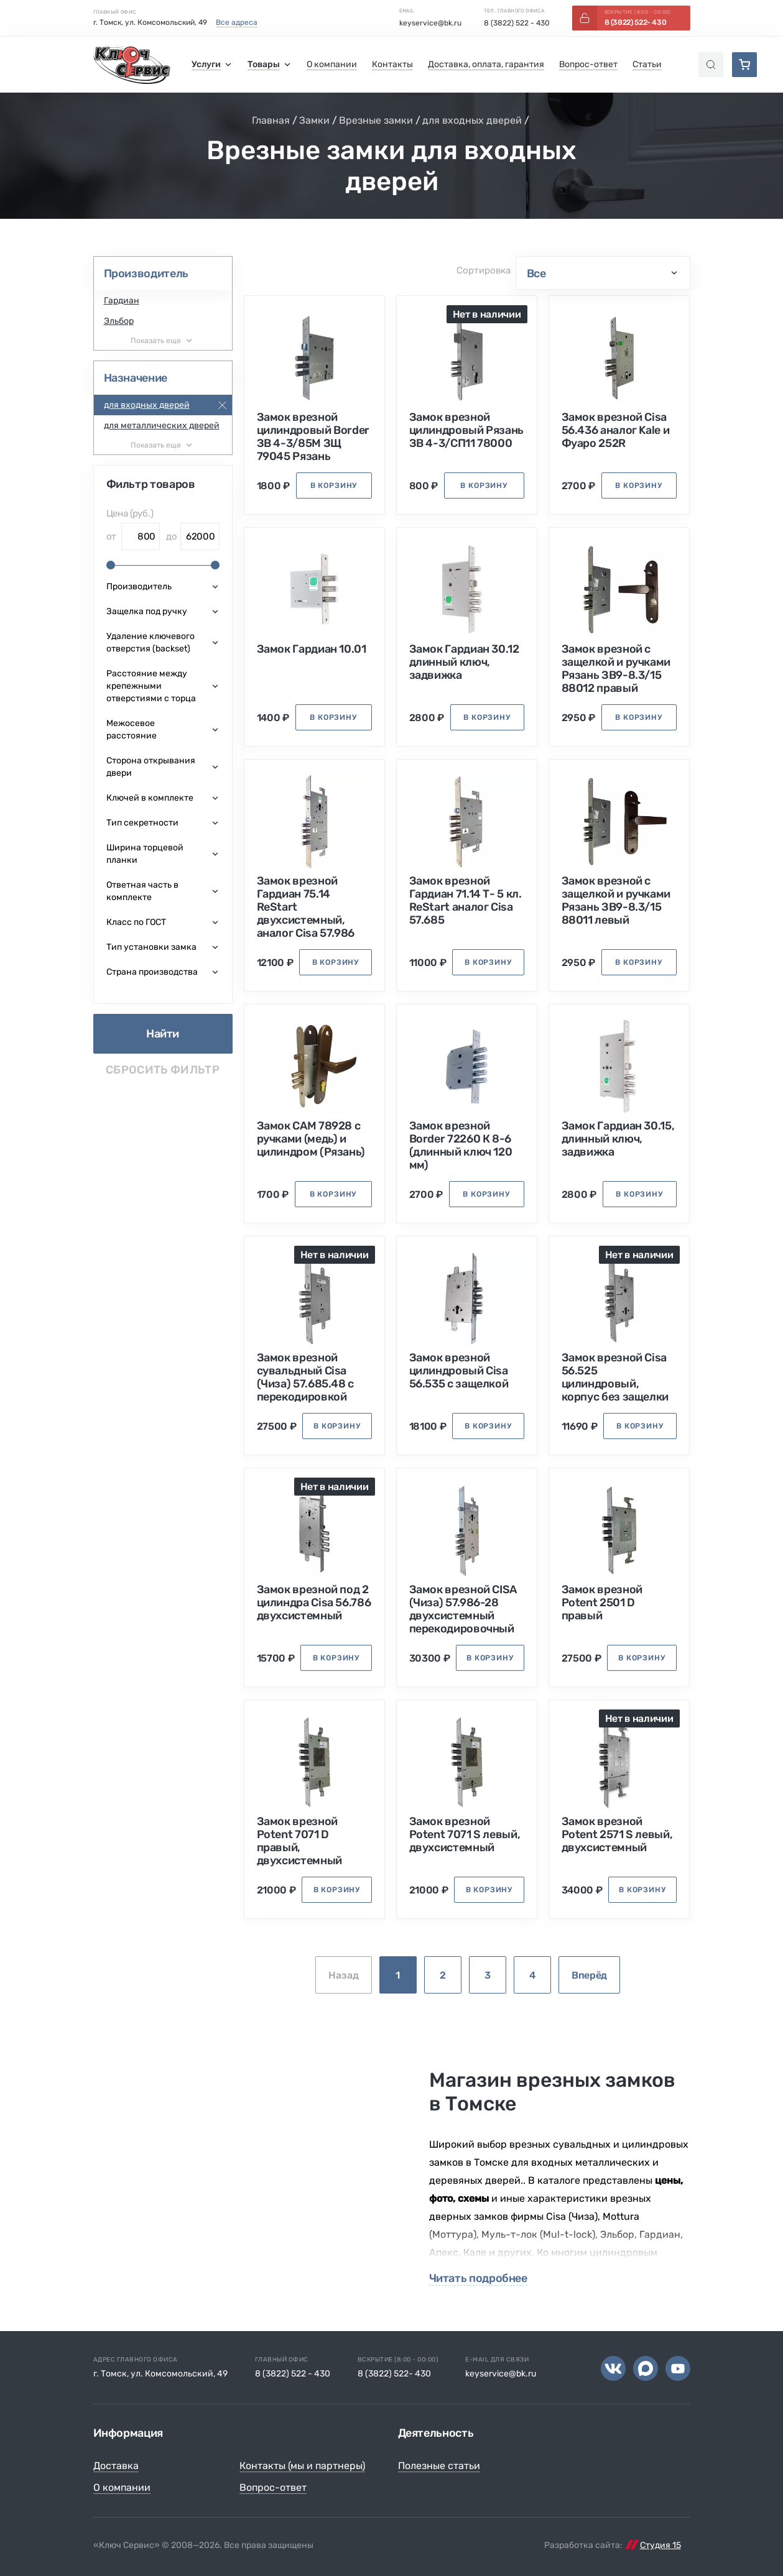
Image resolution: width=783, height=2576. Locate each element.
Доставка (116, 2466)
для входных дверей (472, 120)
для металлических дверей (162, 425)
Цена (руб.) (130, 513)
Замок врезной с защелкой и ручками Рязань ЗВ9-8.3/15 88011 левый (616, 901)
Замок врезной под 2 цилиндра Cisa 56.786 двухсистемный (314, 1602)
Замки (314, 120)
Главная (271, 120)
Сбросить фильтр (163, 1070)
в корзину (334, 485)
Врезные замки (376, 120)
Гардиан (121, 300)
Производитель (146, 273)
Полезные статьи (439, 2466)
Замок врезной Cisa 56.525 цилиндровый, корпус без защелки (615, 1377)
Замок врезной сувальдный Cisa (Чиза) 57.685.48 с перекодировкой (305, 1377)
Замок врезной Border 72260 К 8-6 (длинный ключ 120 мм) (460, 1146)
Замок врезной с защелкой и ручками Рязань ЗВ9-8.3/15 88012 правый (616, 669)
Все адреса (236, 22)
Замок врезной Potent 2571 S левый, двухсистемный (617, 1834)
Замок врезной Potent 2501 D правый (602, 1602)
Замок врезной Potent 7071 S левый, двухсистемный (465, 1834)
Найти (162, 1034)
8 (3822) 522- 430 (394, 2373)
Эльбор (119, 321)
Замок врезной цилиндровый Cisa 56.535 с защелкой (459, 1371)
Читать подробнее (478, 2278)
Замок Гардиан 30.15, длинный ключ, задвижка (618, 1139)
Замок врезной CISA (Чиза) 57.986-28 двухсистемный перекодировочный (463, 1609)
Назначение (135, 378)
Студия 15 (660, 2545)
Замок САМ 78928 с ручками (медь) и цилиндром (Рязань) (311, 1139)
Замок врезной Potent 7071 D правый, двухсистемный (299, 1841)
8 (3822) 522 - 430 (517, 23)
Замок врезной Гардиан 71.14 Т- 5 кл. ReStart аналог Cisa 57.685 (465, 901)
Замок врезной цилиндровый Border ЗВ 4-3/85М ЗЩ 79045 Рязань (313, 437)
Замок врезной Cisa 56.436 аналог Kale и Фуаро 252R (616, 430)
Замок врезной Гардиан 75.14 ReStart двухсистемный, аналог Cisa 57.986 (306, 907)
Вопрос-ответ (273, 2487)
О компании (122, 2487)
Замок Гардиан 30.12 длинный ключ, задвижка (464, 662)
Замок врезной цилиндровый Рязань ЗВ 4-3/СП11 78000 (466, 430)
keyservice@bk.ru (430, 23)
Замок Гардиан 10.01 (311, 649)
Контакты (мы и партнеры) (302, 2466)
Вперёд (589, 1975)
